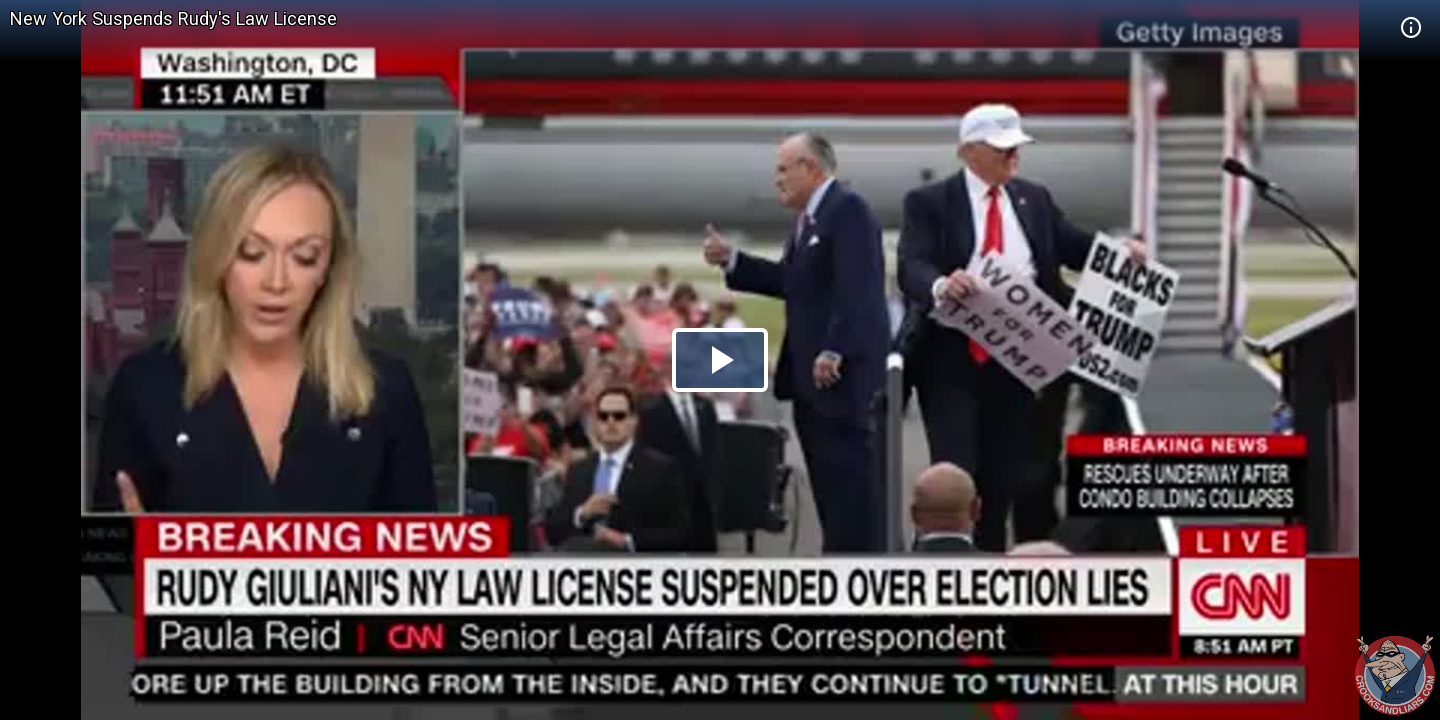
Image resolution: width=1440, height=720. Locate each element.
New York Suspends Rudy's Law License (173, 18)
